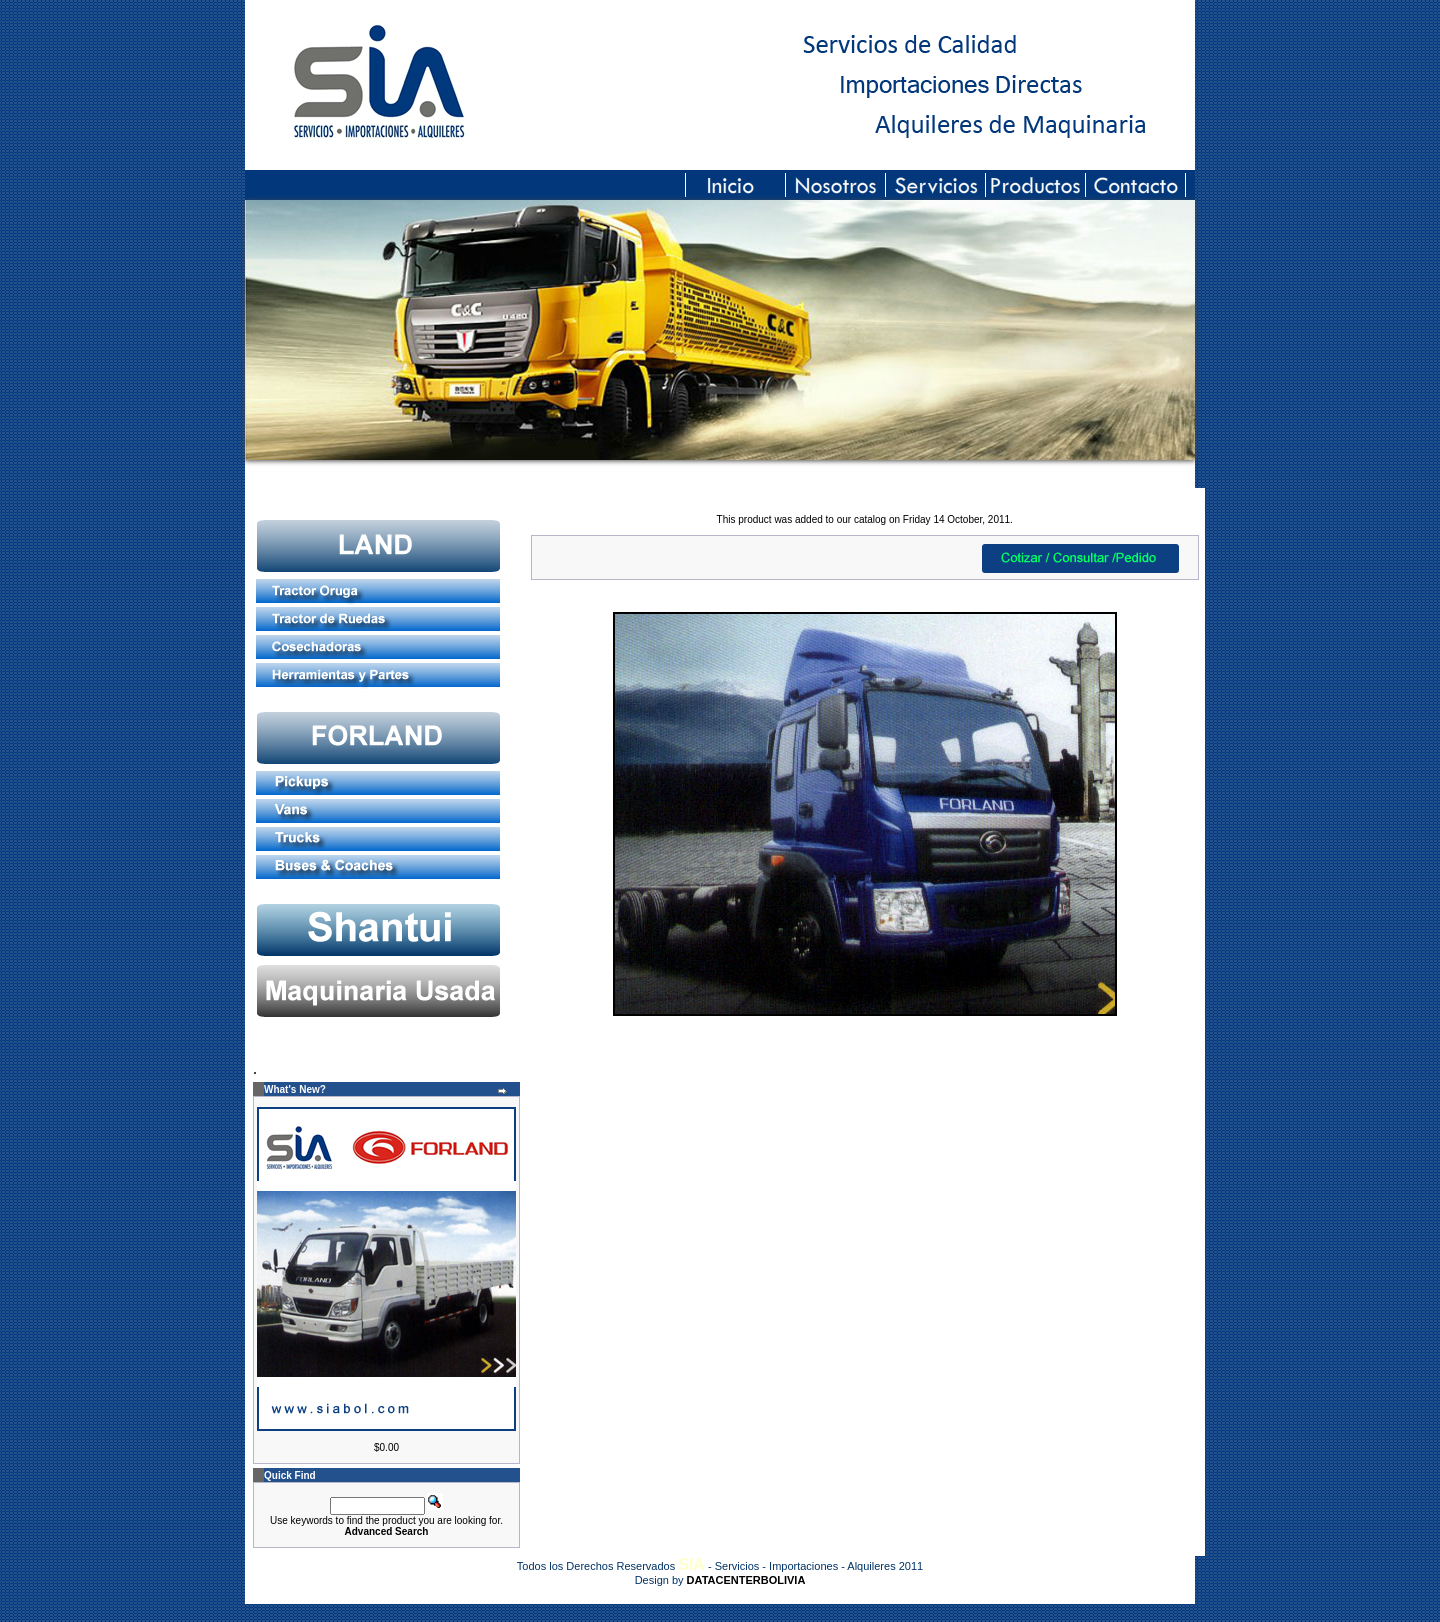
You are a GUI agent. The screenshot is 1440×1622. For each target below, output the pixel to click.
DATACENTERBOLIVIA (746, 1580)
